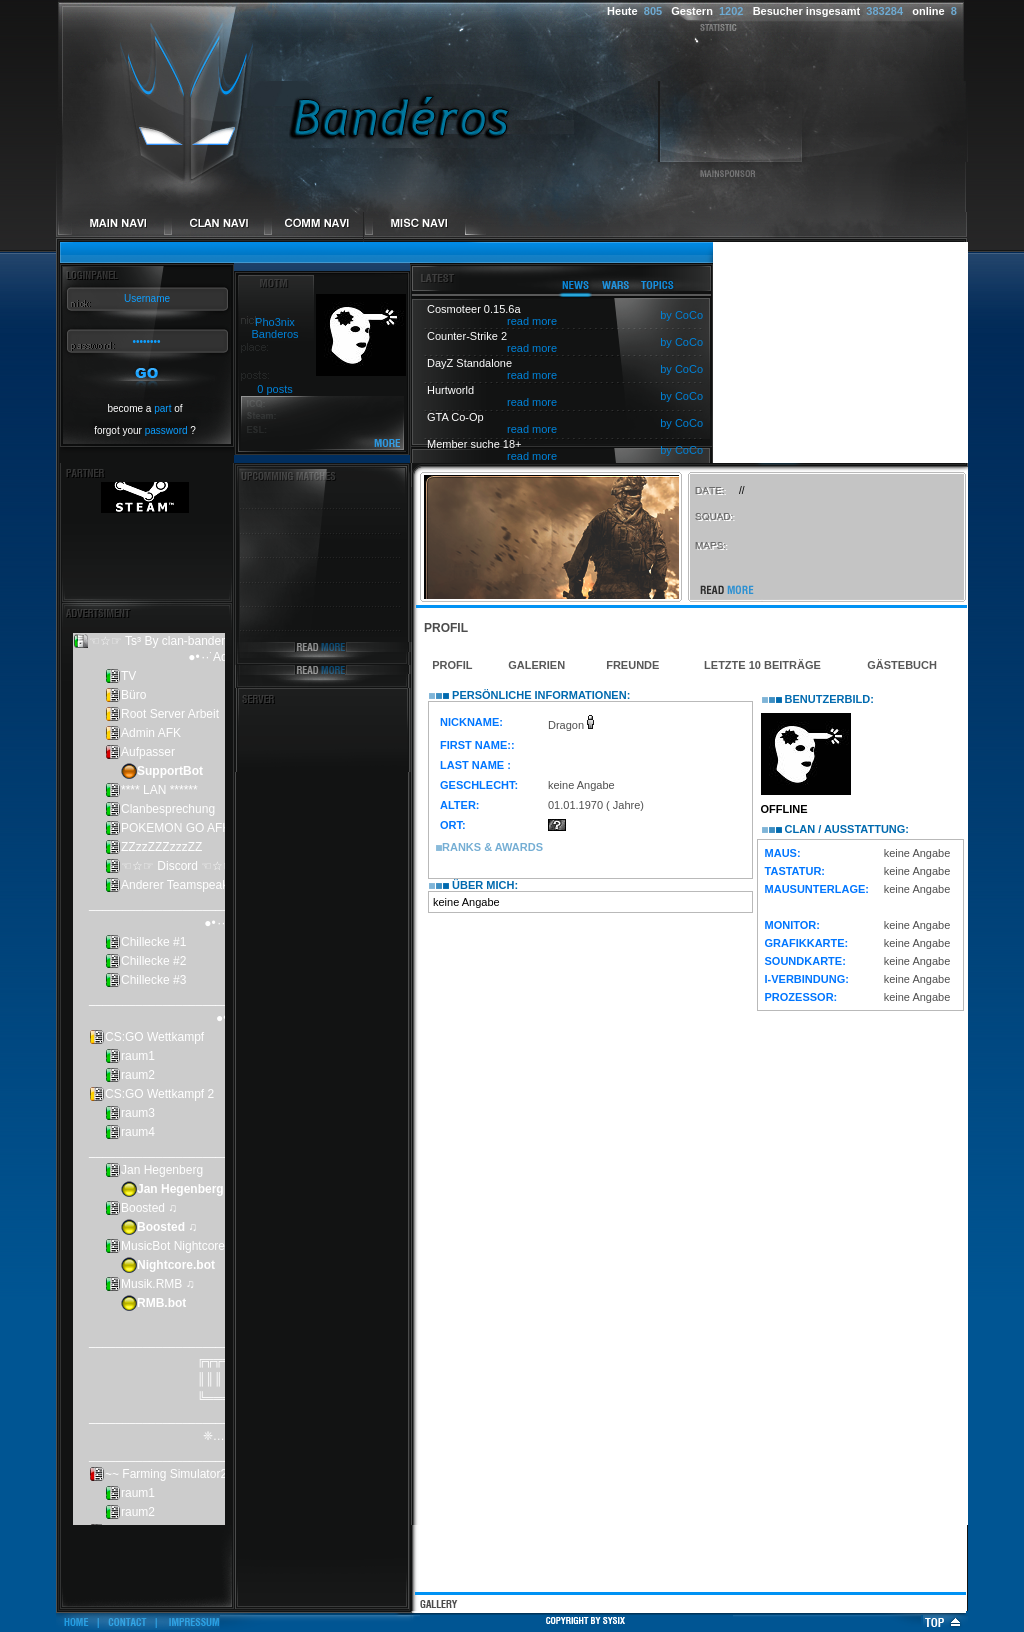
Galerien (536, 665)
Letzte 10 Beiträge (762, 665)
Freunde (632, 665)
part (162, 408)
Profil (452, 665)
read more (532, 321)
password (166, 430)
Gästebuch (902, 665)
